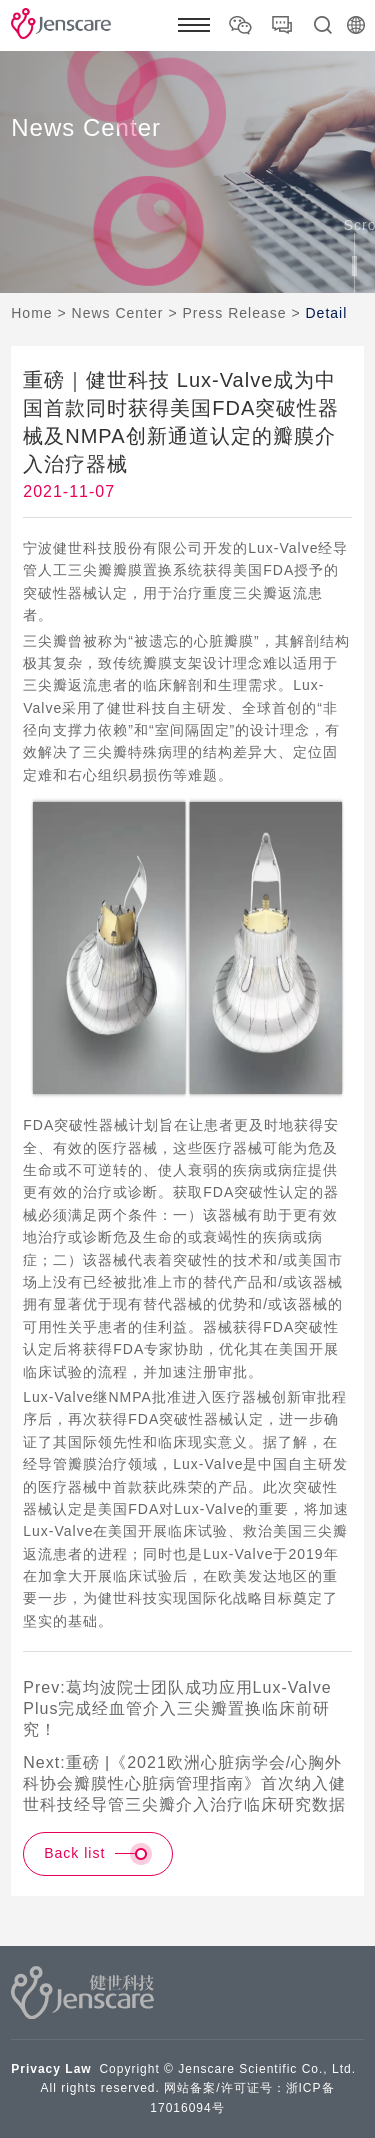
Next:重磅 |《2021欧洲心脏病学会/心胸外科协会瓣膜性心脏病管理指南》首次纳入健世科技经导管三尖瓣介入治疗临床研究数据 (184, 1783)
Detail (326, 313)
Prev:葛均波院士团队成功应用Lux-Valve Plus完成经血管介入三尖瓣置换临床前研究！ (177, 1708)
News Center (118, 313)
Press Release (234, 313)
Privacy (36, 2069)
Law (78, 2069)
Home (31, 313)
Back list (98, 1854)
